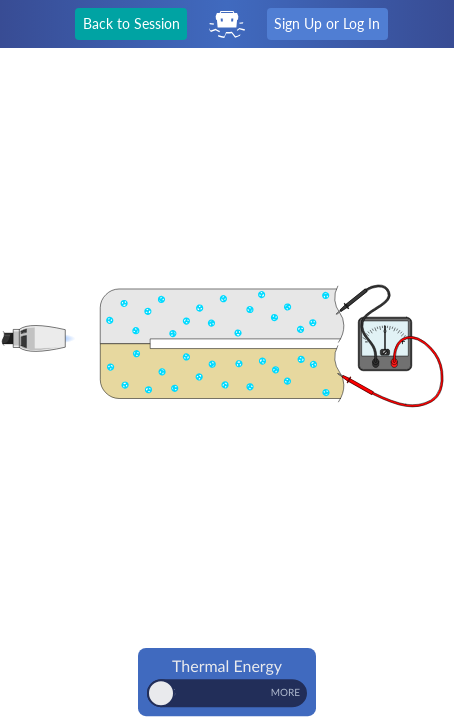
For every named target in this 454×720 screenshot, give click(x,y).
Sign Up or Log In (327, 23)
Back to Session (131, 23)
